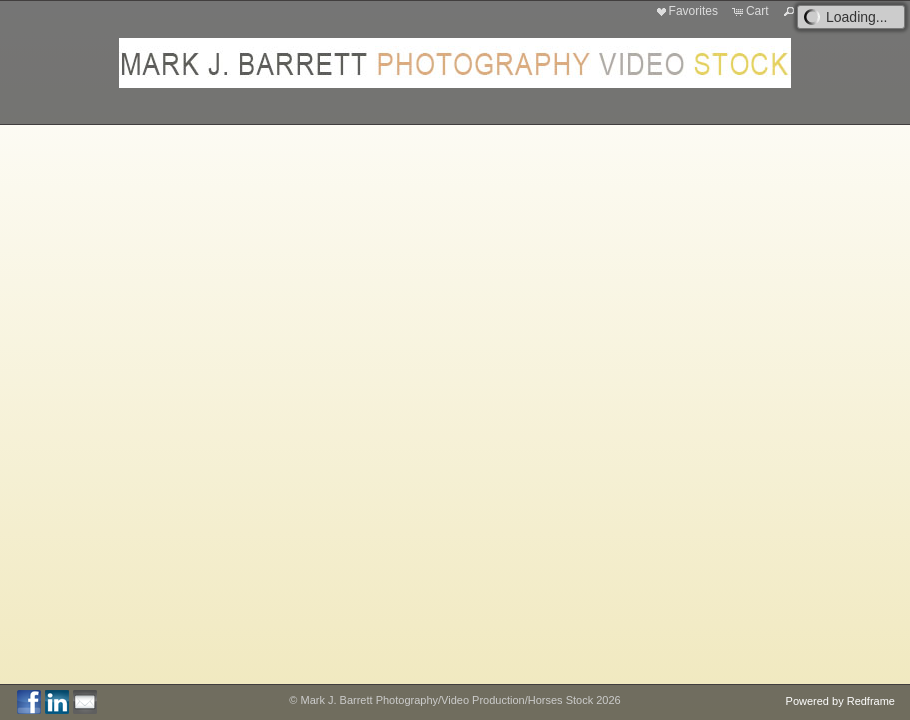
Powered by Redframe (840, 701)
